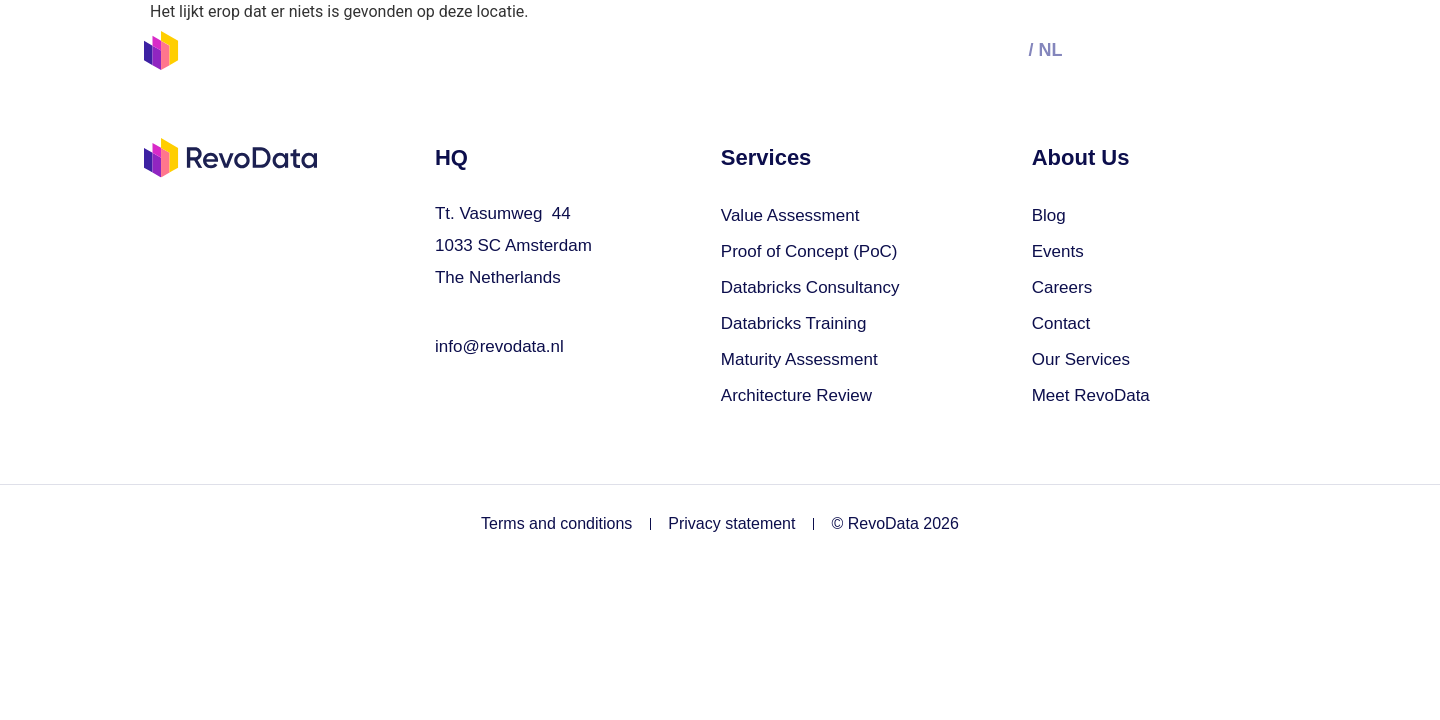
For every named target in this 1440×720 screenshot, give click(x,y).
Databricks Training (794, 323)
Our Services (556, 50)
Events (673, 50)
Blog (1049, 215)
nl (1050, 50)
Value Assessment (790, 215)
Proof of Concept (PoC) (809, 251)
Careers (1062, 287)
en (1010, 50)
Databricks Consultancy (810, 287)
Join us (766, 50)
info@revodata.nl (499, 346)
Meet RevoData (1091, 395)
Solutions (428, 50)
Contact (1061, 323)
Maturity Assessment (799, 359)
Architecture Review (796, 395)
